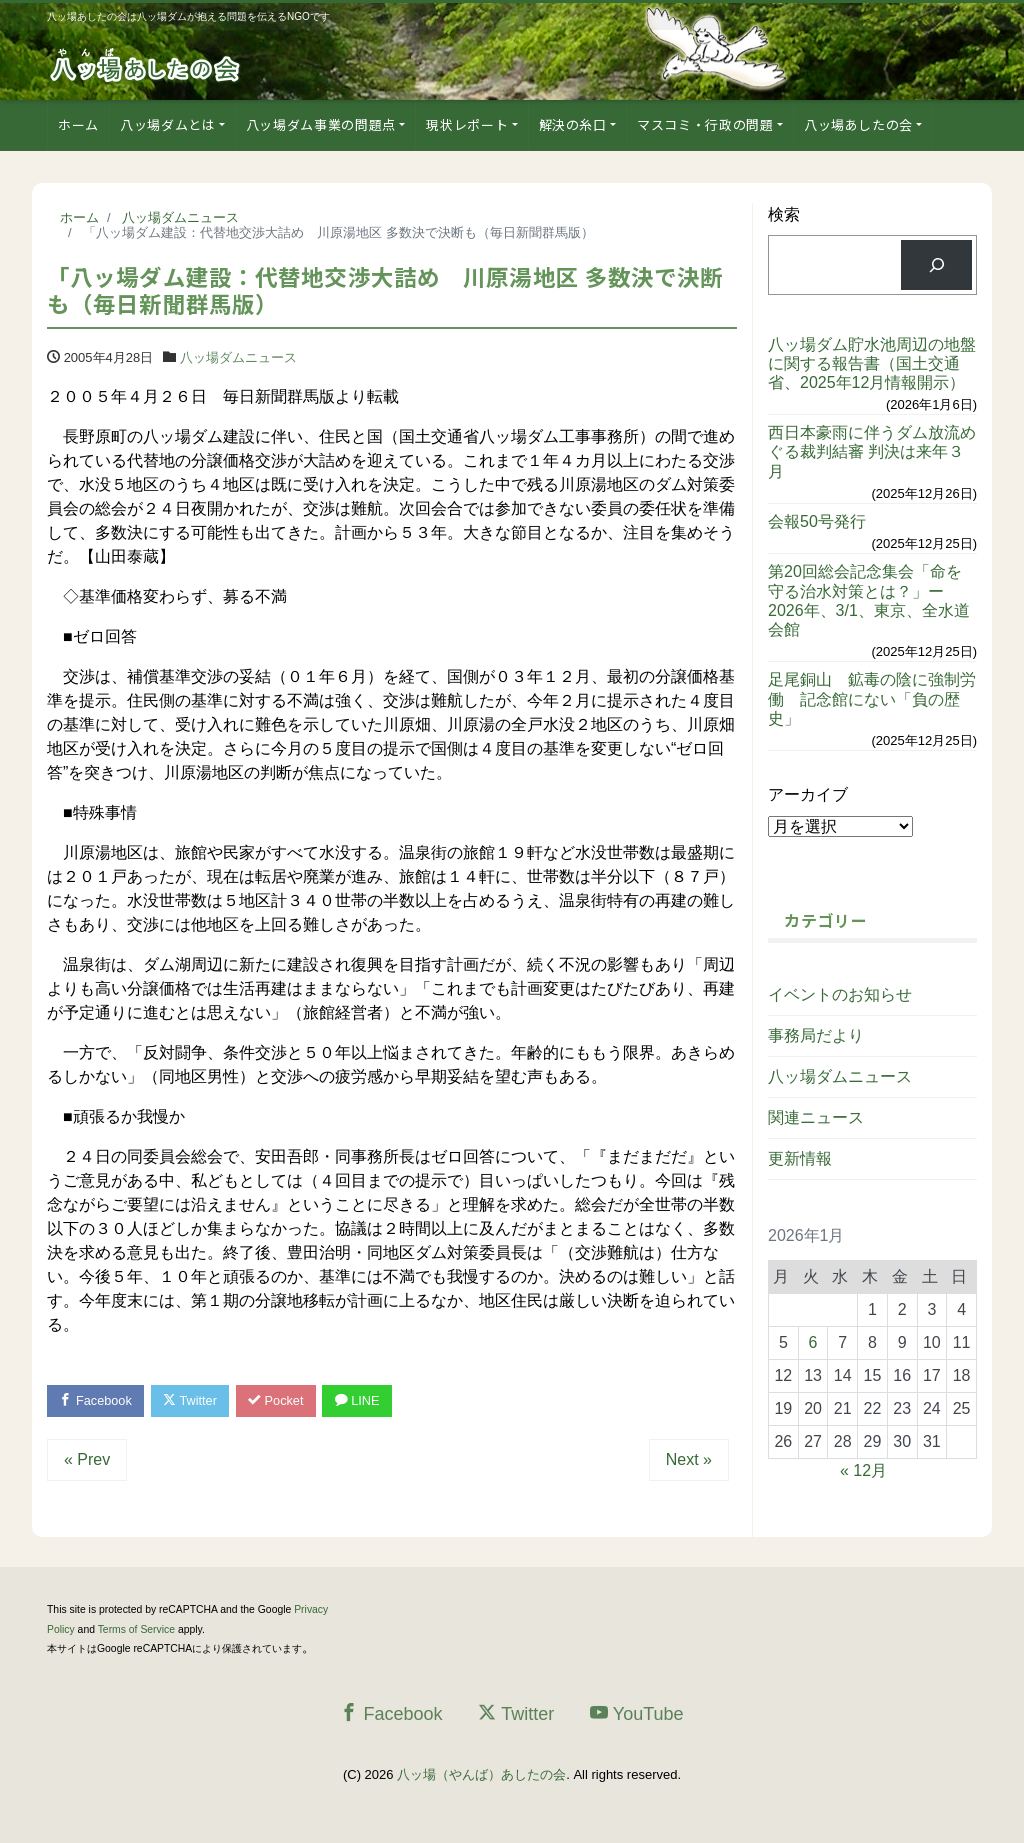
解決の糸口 (573, 124)
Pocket (282, 1401)
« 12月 (863, 1470)
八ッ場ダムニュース (238, 357)
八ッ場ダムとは (168, 124)
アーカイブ (808, 794)
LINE (365, 1401)
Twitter (193, 1401)
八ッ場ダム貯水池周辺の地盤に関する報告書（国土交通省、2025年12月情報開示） (872, 363)
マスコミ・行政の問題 (705, 124)
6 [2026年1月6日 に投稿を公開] (813, 1342)
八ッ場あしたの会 (858, 124)
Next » (689, 1460)
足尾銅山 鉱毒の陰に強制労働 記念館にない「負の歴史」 (872, 698)
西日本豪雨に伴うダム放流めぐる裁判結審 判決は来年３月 (872, 451)
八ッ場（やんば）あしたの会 (481, 1775)
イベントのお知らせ (840, 994)
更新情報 (800, 1158)
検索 (784, 214)
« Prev (87, 1460)
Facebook (97, 1401)
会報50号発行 (817, 521)
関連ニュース (816, 1117)
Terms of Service (136, 1630)
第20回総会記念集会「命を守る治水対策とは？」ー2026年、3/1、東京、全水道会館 (869, 600)
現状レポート (467, 124)
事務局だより (816, 1035)
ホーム (78, 124)
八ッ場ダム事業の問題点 (321, 124)
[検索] (936, 264)
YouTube (637, 1714)
